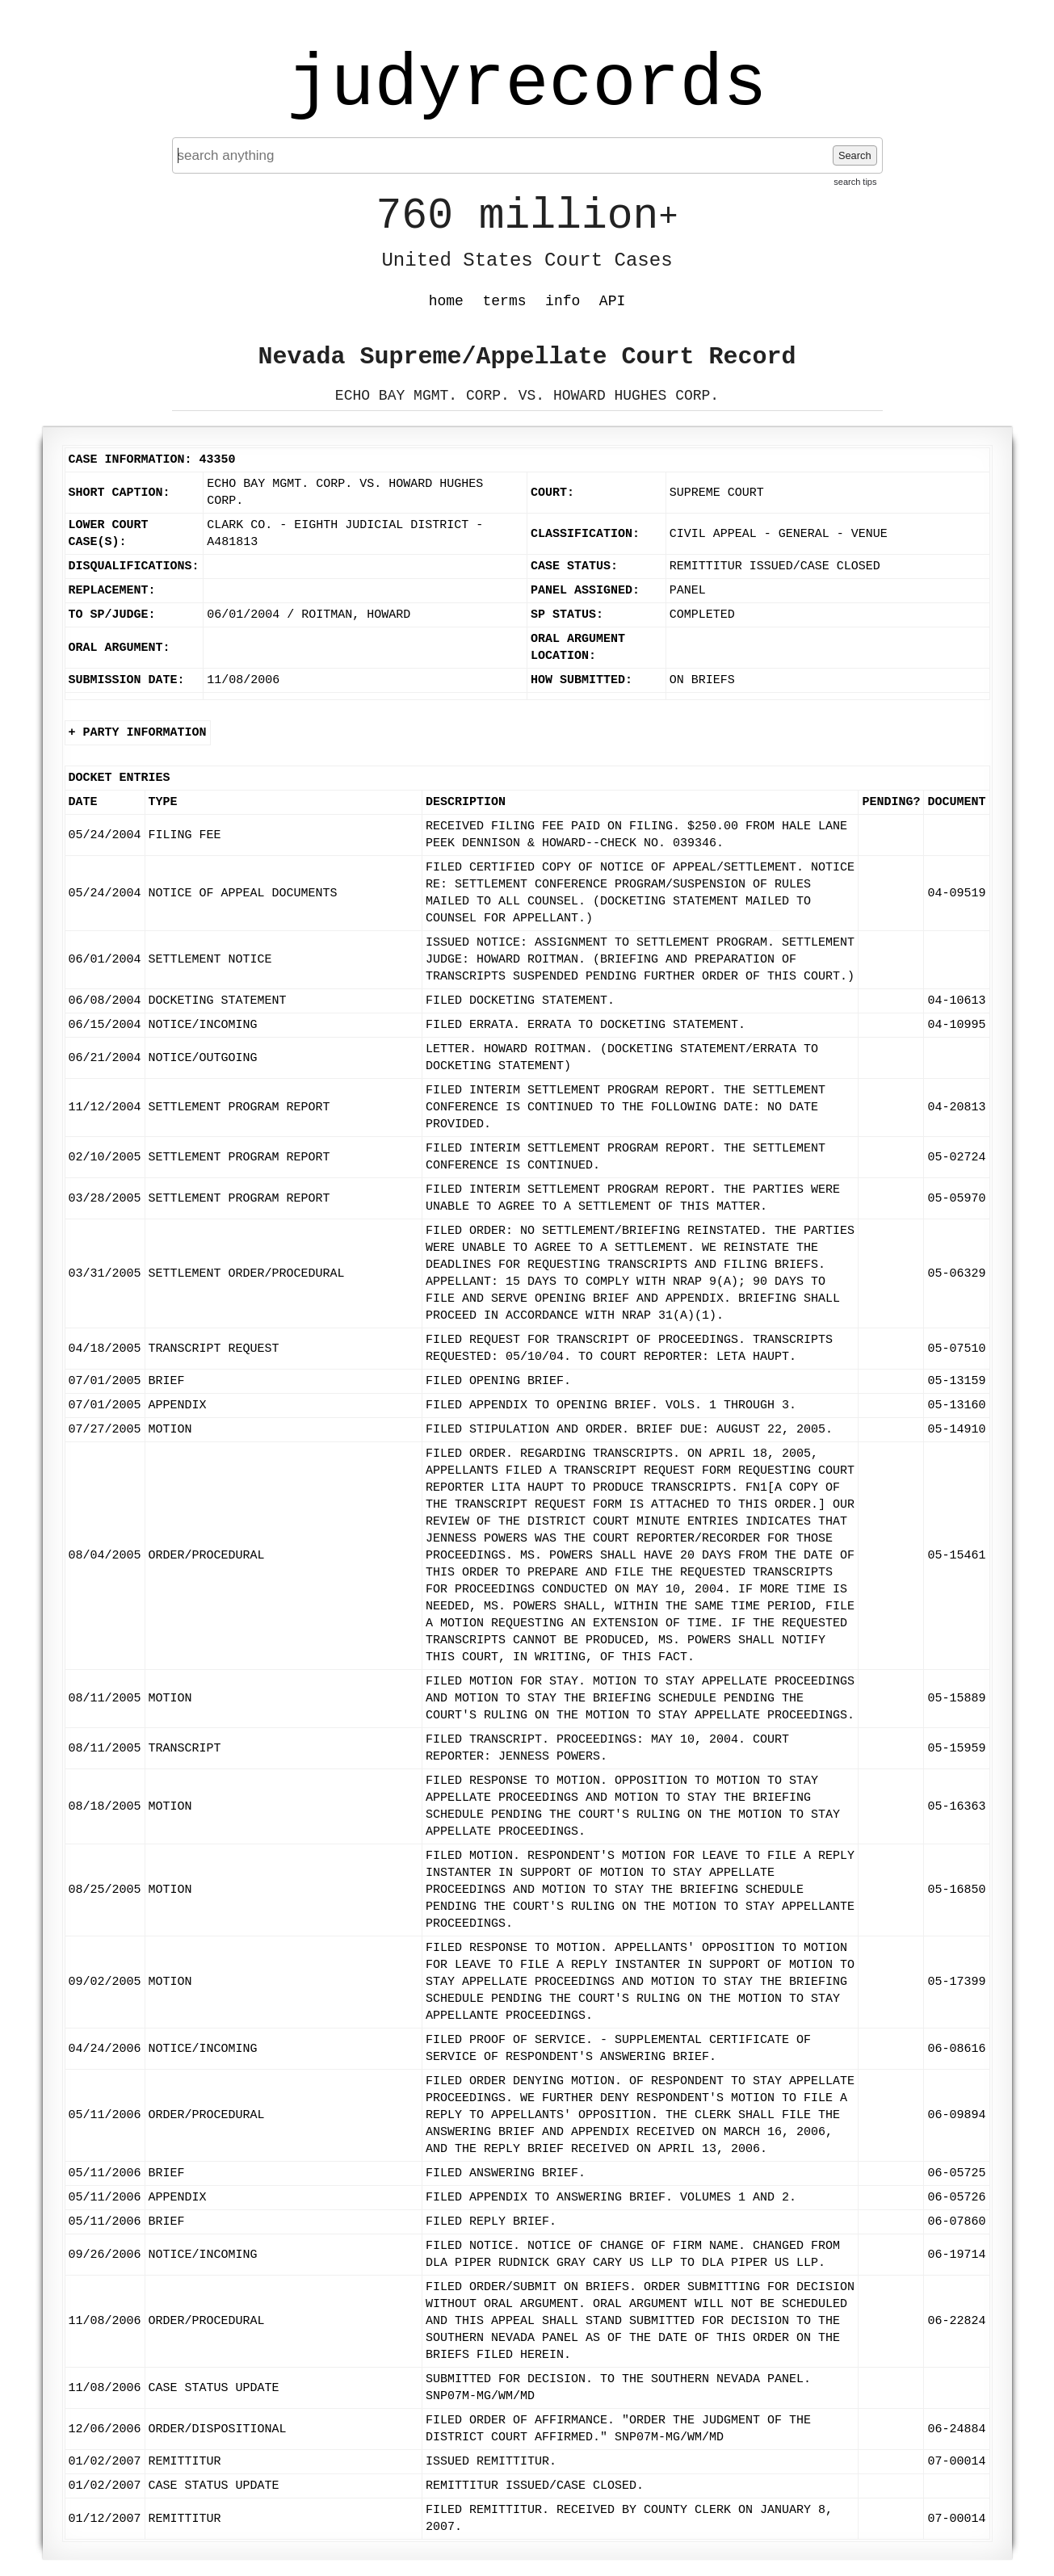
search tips (855, 182)
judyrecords (526, 84)
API (612, 301)
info (562, 301)
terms (505, 301)
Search (854, 155)
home (446, 301)
